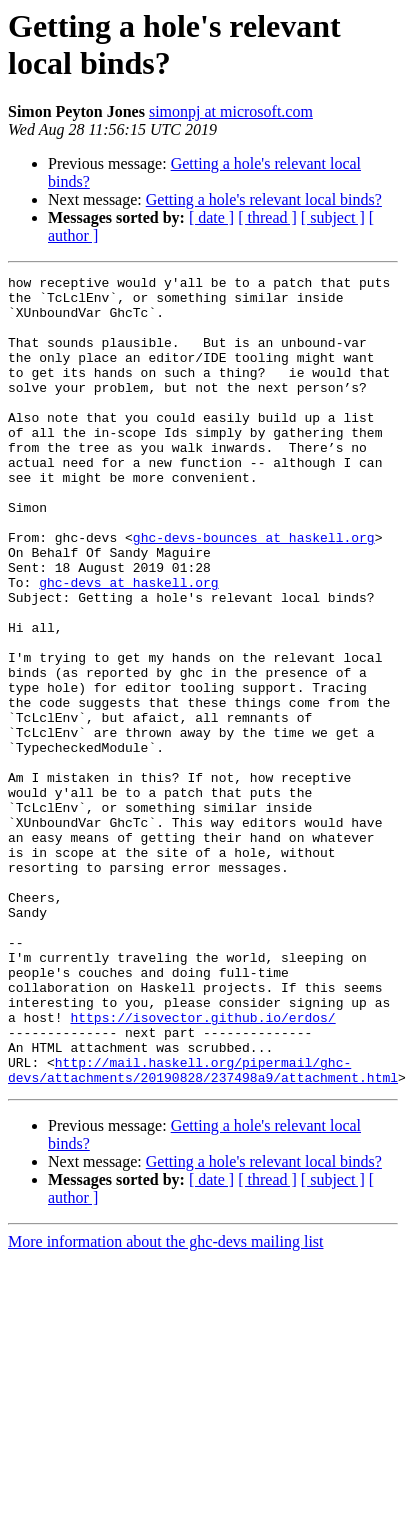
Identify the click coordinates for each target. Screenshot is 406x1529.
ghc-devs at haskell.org (128, 645)
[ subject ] (333, 217)
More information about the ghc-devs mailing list (166, 1403)
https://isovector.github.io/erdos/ (140, 1167)
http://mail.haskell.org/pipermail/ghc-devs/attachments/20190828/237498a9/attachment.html (203, 1230)
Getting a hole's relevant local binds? (264, 199)
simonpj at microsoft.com (231, 111)
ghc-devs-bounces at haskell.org (254, 591)
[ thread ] (267, 217)
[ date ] (211, 217)
